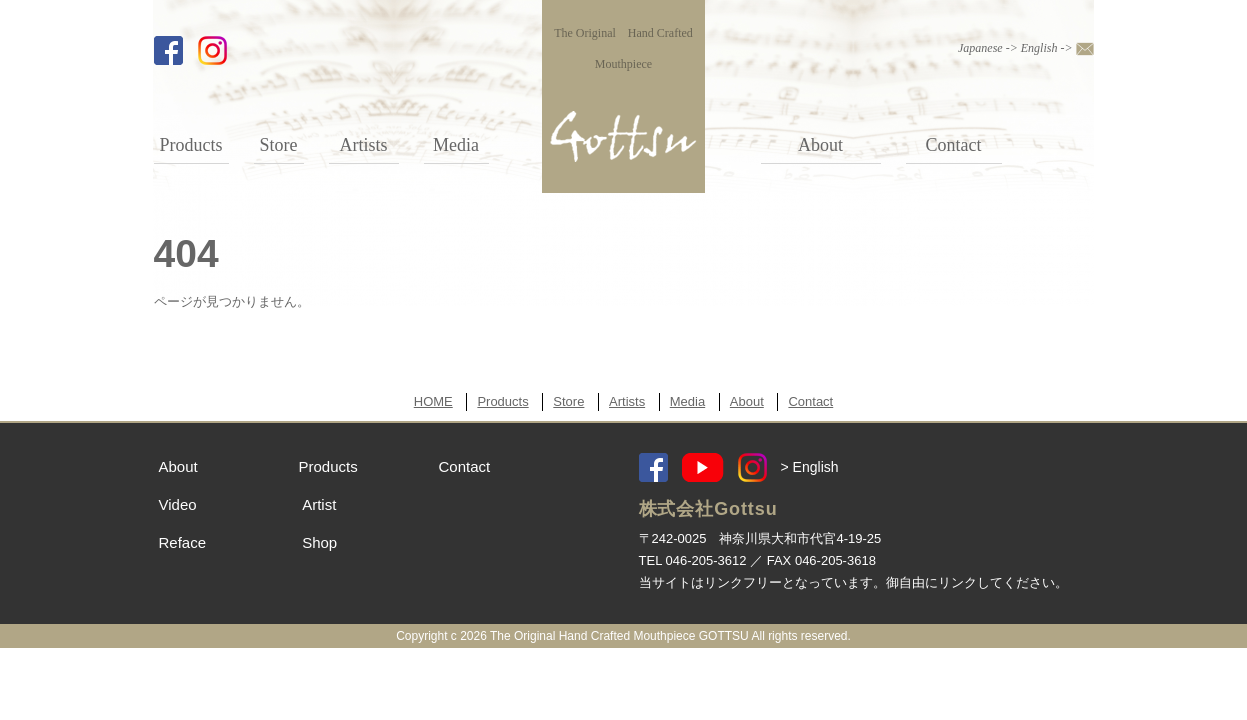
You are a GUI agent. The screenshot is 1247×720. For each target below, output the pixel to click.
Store (279, 145)
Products (191, 145)
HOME (433, 401)
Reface (183, 542)
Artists (363, 145)
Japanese (980, 48)
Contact (954, 145)
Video (178, 504)
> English (810, 467)
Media (456, 145)
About (820, 145)
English (1039, 48)
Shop (319, 542)
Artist (319, 504)
